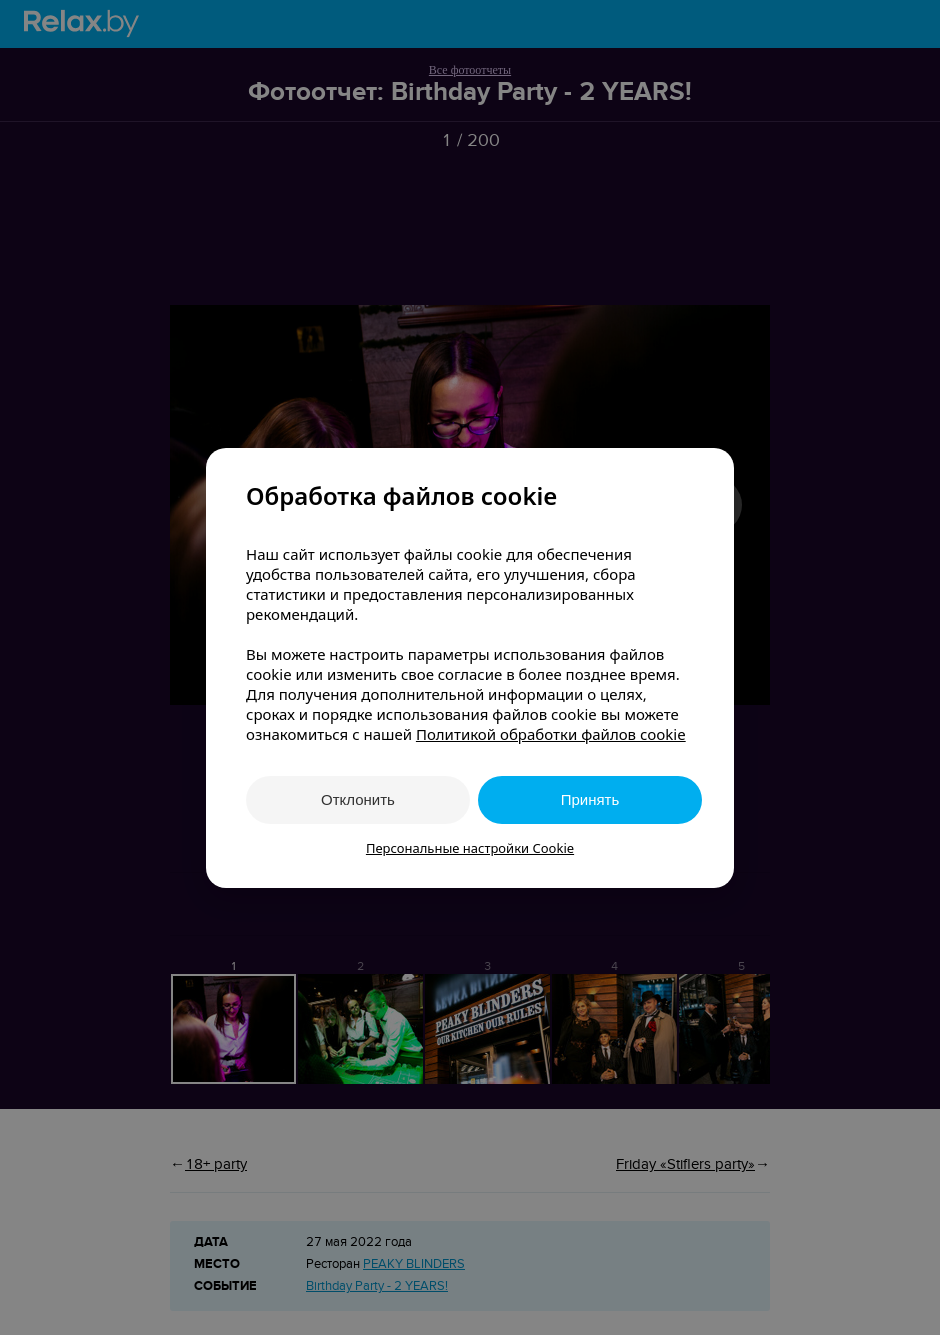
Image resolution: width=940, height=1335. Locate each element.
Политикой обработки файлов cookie (551, 734)
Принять (590, 799)
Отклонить (358, 799)
